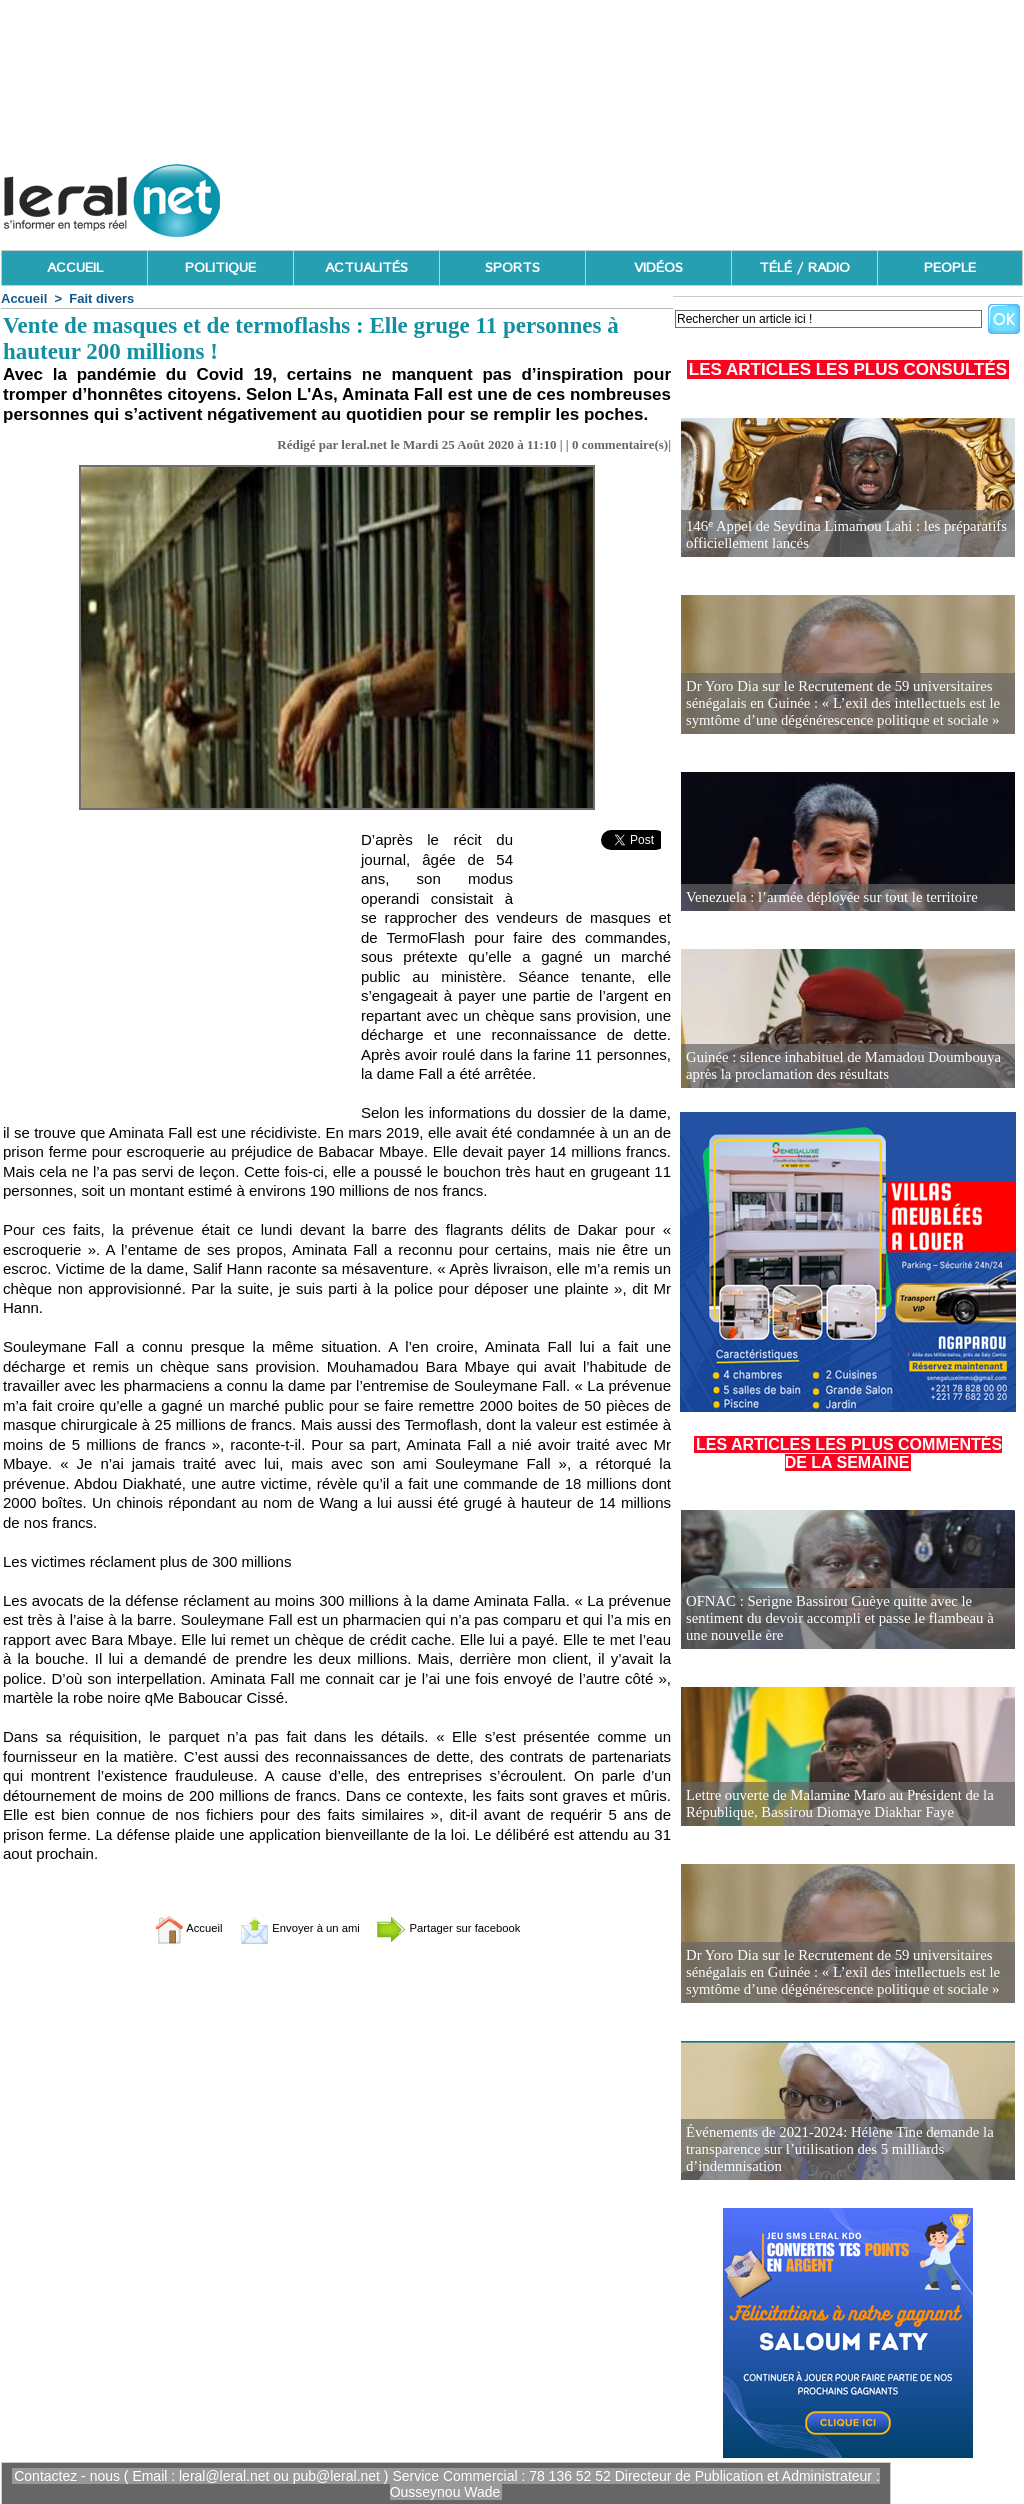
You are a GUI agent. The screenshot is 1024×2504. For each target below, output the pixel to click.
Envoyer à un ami (287, 1927)
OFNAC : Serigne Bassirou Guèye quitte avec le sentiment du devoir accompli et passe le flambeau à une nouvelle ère (844, 1619)
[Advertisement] (659, 195)
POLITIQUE (220, 268)
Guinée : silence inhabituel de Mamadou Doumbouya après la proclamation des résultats (835, 1066)
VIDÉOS (658, 268)
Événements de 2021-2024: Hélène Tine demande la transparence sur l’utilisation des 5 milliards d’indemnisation (832, 2150)
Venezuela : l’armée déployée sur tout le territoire (824, 897)
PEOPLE (950, 268)
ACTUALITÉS (366, 268)
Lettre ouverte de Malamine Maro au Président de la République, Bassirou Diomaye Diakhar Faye (832, 1804)
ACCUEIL (75, 268)
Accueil (24, 298)
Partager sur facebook (470, 1927)
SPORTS (512, 268)
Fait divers (101, 298)
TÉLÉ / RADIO (804, 268)
